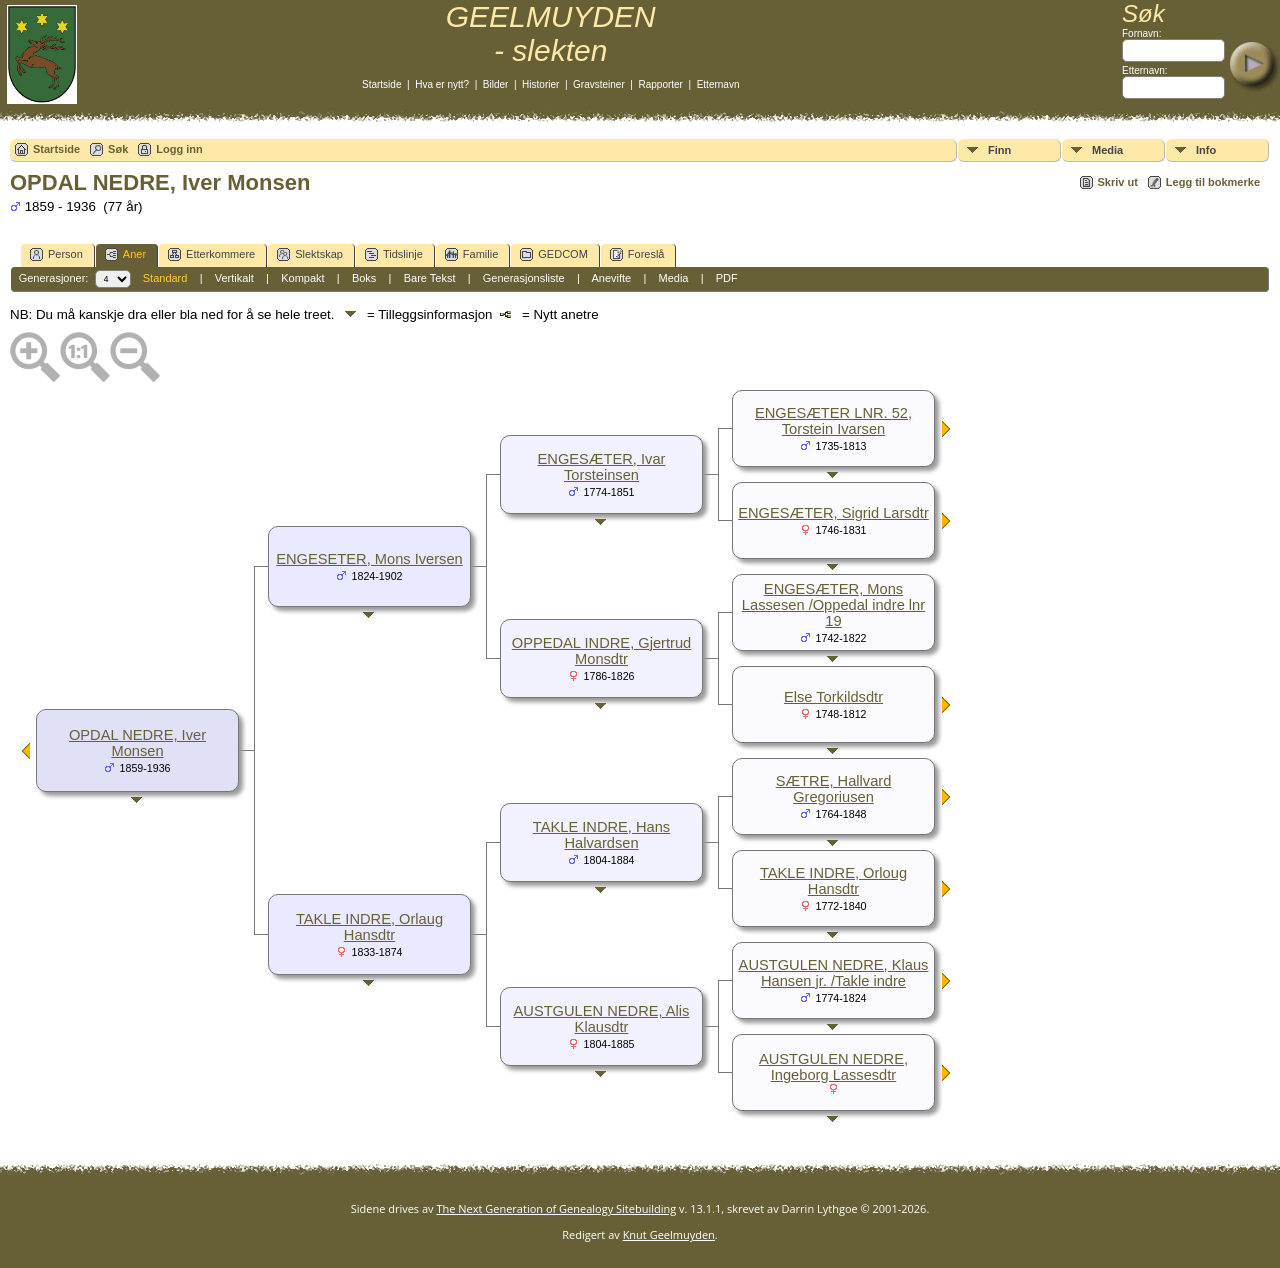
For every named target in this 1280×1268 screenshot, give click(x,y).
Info (1206, 150)
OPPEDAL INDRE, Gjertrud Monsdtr (601, 651)
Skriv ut (1118, 182)
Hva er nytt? (442, 84)
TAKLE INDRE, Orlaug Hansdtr (369, 927)
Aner (125, 254)
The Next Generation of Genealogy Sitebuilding (556, 1208)
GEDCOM (554, 254)
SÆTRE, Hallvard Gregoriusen (834, 789)
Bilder (496, 84)
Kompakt (302, 278)
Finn (999, 150)
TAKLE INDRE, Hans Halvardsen (601, 835)
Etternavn (718, 84)
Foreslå (637, 254)
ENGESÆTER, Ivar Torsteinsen (602, 467)
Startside (381, 84)
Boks (364, 278)
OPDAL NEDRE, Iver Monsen (137, 743)
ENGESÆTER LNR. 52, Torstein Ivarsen (833, 421)
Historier (540, 84)
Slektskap (310, 254)
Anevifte (611, 278)
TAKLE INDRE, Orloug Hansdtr (833, 881)
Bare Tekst (430, 278)
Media (1107, 150)
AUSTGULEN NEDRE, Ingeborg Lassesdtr (833, 1067)
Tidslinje (394, 254)
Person (56, 254)
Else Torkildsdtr (833, 697)
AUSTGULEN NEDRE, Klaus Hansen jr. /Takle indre (834, 973)
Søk (118, 149)
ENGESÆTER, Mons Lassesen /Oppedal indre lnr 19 (833, 605)
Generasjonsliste (524, 278)
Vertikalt (234, 278)
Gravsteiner (599, 84)
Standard (165, 278)
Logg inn (179, 149)
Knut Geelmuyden (669, 1234)
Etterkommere (211, 254)
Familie (471, 254)
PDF (727, 278)
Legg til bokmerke (1213, 182)
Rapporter (660, 84)
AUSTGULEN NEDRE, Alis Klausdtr (602, 1019)
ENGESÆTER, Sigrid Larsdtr (833, 513)
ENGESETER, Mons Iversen (369, 559)
